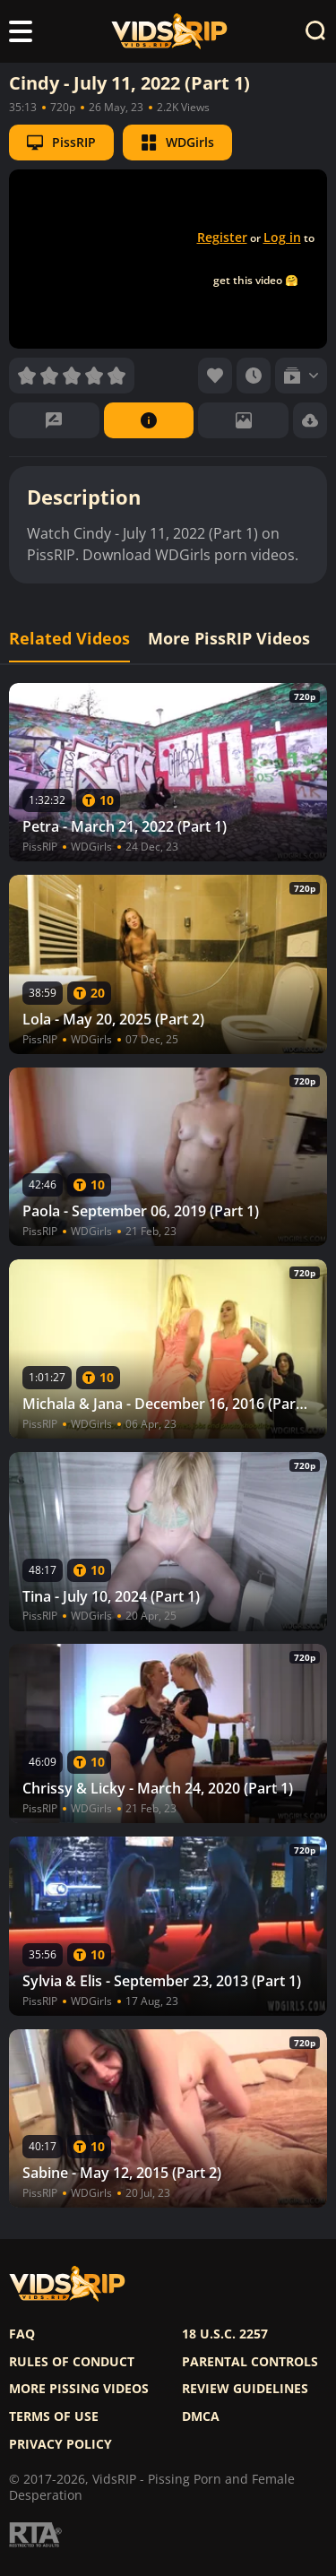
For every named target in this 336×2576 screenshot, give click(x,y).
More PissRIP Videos (229, 638)
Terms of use (54, 2416)
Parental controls (250, 2362)
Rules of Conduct (71, 2362)
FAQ (22, 2334)
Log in (282, 237)
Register (222, 237)
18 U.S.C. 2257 (225, 2334)
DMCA (201, 2416)
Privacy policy (60, 2444)
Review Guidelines (245, 2389)
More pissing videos (79, 2389)
